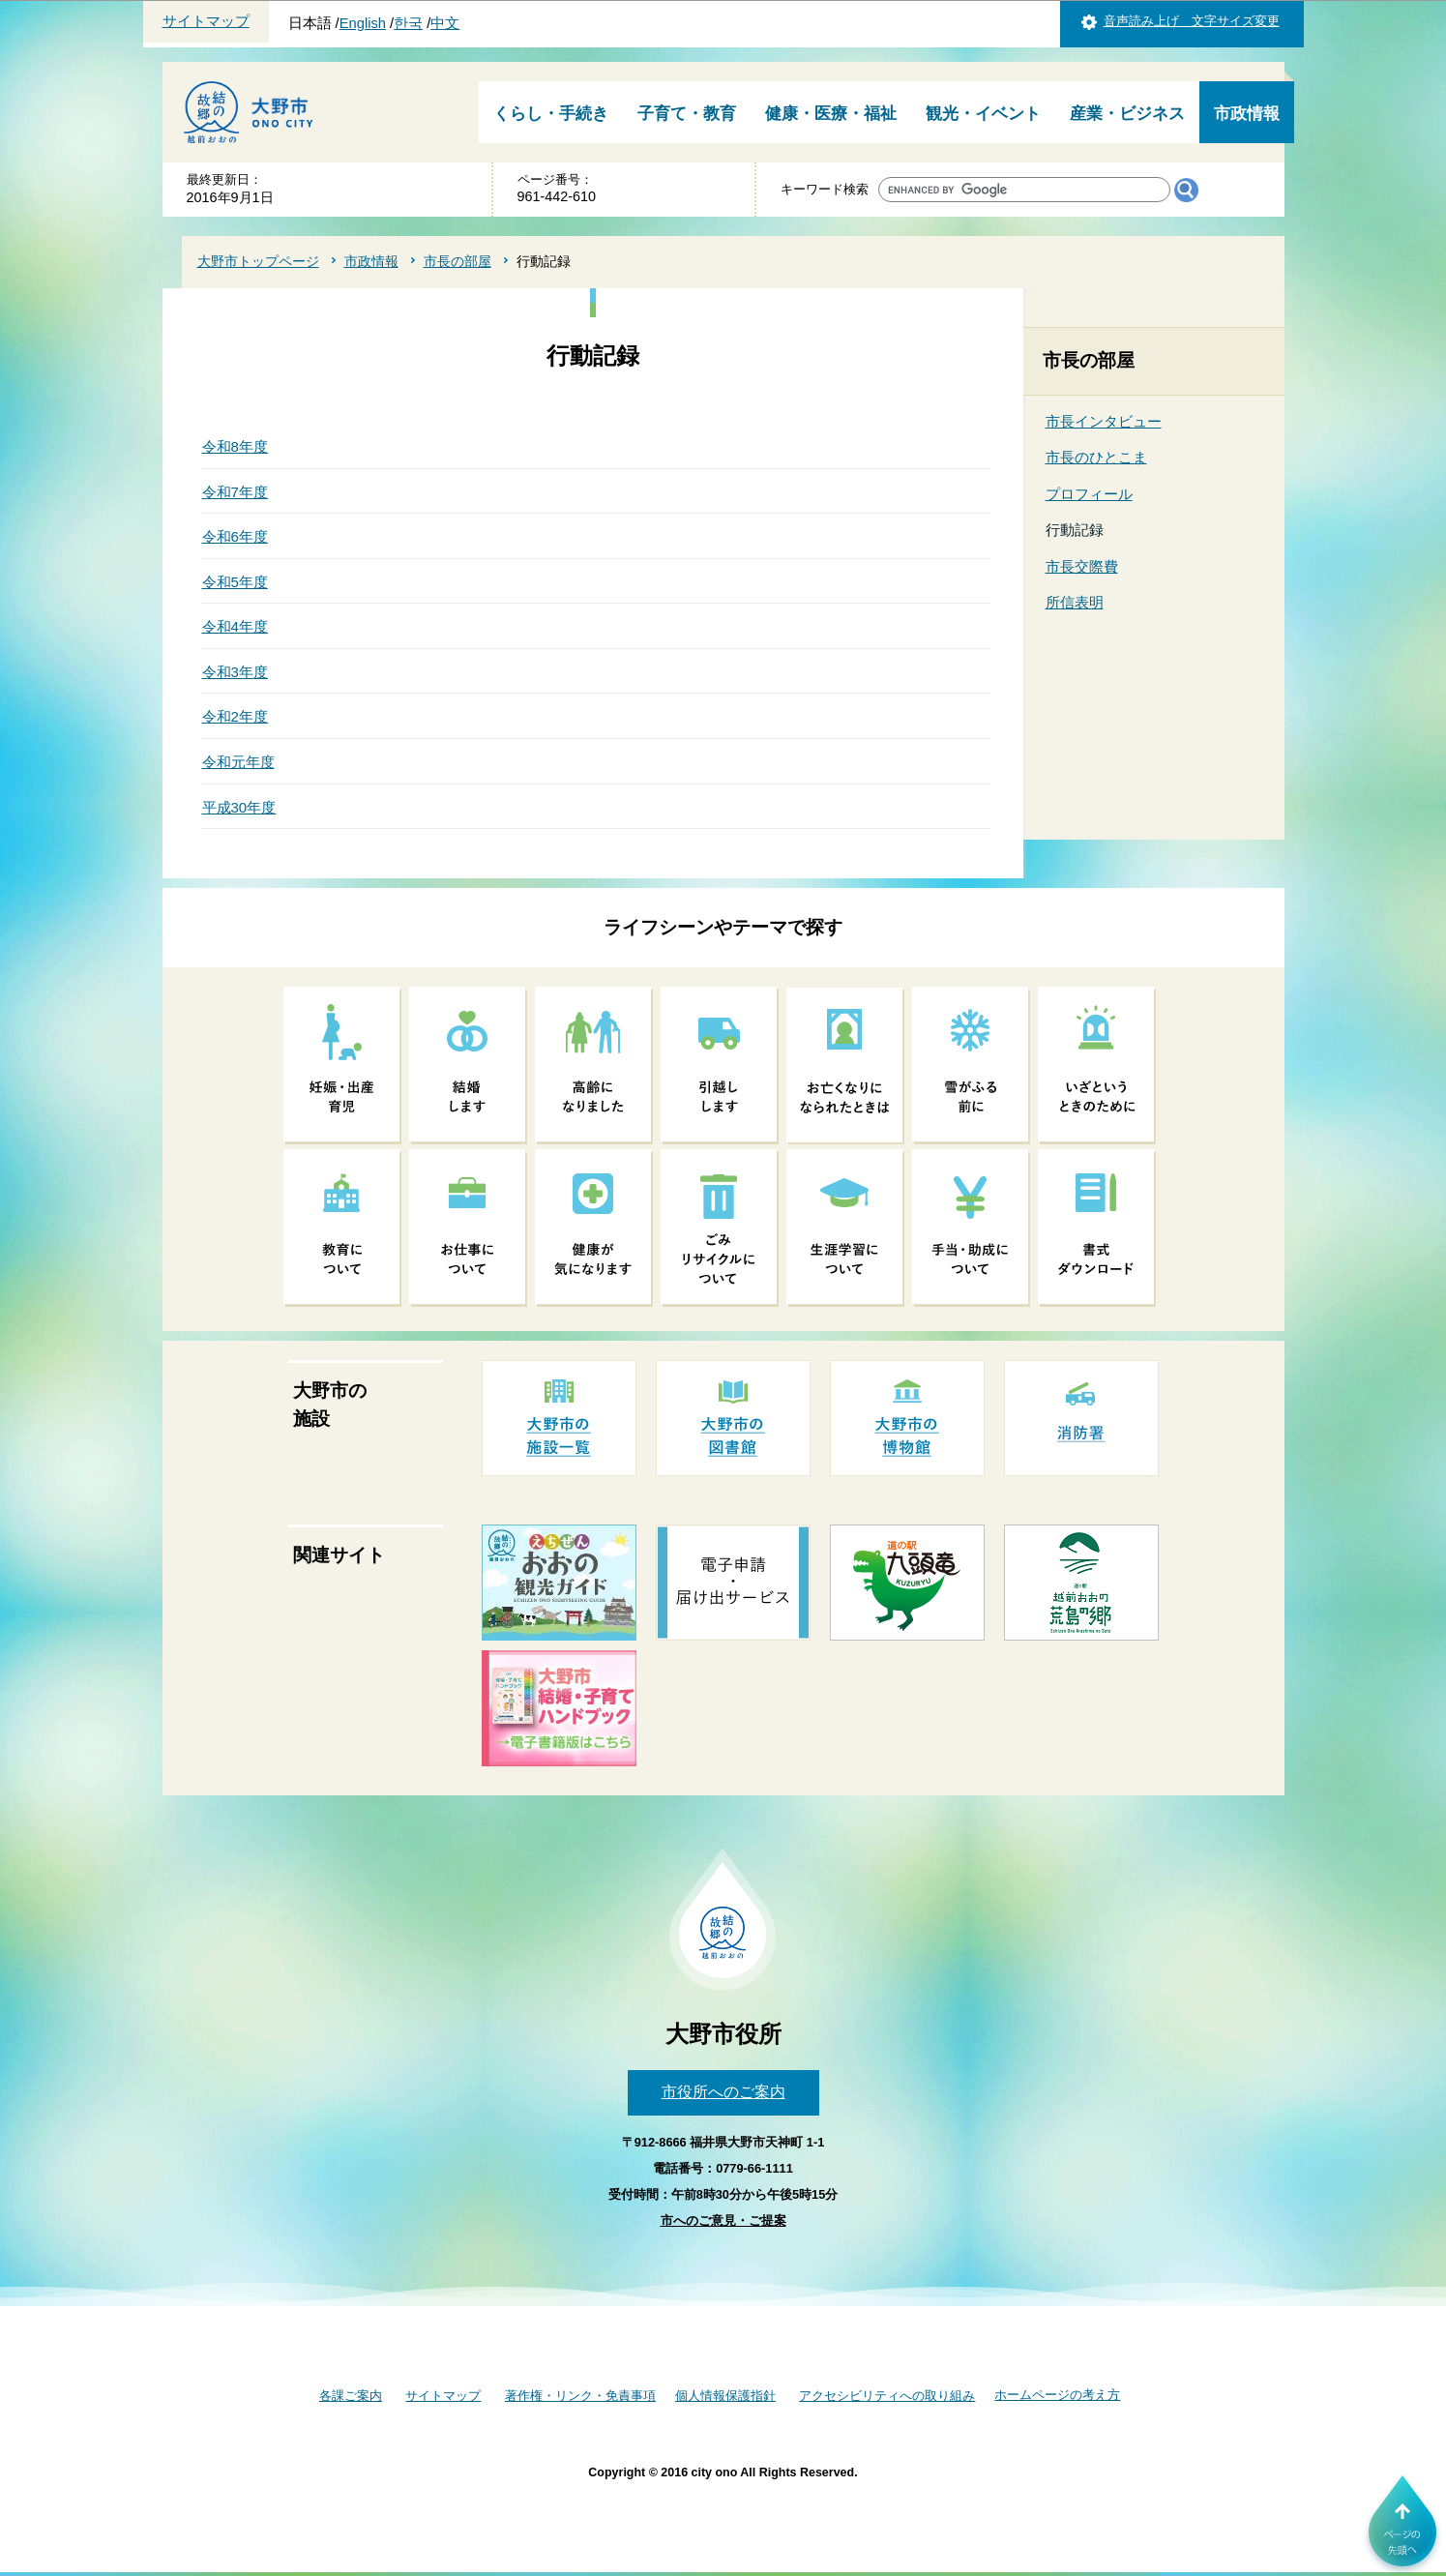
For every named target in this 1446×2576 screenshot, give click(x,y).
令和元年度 (238, 762)
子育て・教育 (686, 113)
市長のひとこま (1096, 457)
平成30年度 (239, 807)
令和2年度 (235, 716)
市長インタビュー (1104, 421)
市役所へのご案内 (723, 2092)
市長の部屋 (457, 261)
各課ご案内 (350, 2395)
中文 (444, 23)
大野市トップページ (258, 261)
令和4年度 (235, 626)
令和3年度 (235, 672)
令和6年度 (235, 536)
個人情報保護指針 (725, 2395)
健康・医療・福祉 (831, 113)
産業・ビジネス (1127, 113)
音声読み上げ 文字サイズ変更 (1192, 21)
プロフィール (1089, 494)
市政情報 (1247, 113)
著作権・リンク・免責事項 (580, 2395)
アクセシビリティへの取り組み (887, 2395)
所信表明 (1075, 602)
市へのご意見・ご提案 (723, 2220)
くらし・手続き (550, 113)
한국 (408, 23)
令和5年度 (235, 582)
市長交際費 (1082, 566)
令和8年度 (235, 446)
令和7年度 (235, 492)
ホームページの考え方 (1057, 2394)
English (362, 23)
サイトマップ (206, 21)
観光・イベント (983, 113)
